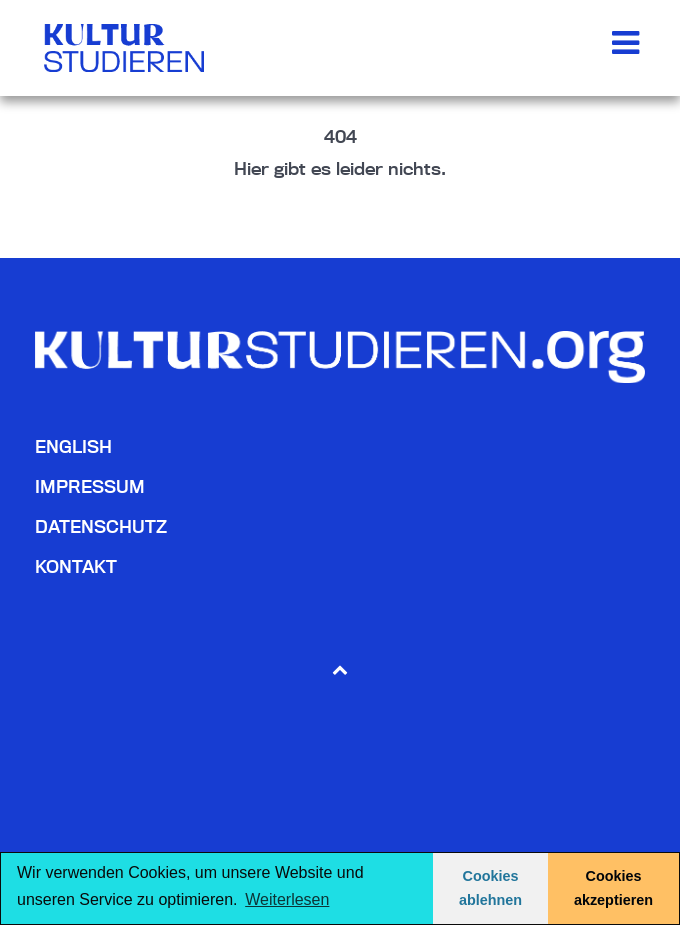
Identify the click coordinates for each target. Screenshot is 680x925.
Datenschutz (101, 526)
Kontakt (76, 566)
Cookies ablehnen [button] (490, 888)
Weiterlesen (287, 899)
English (73, 446)
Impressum (90, 486)
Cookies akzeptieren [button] (613, 888)
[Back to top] (340, 668)
